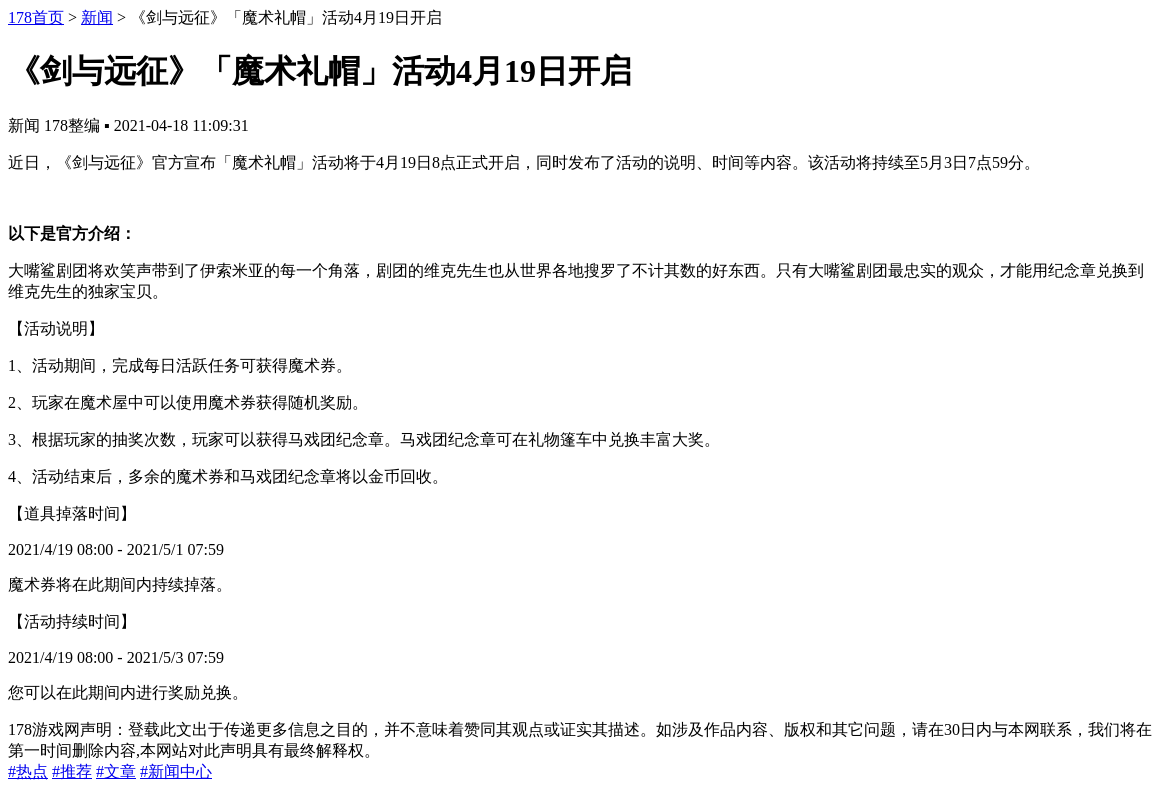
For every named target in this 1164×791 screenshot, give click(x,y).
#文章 (116, 771)
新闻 (97, 17)
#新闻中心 (176, 771)
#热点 (28, 771)
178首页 (36, 17)
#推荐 (72, 771)
